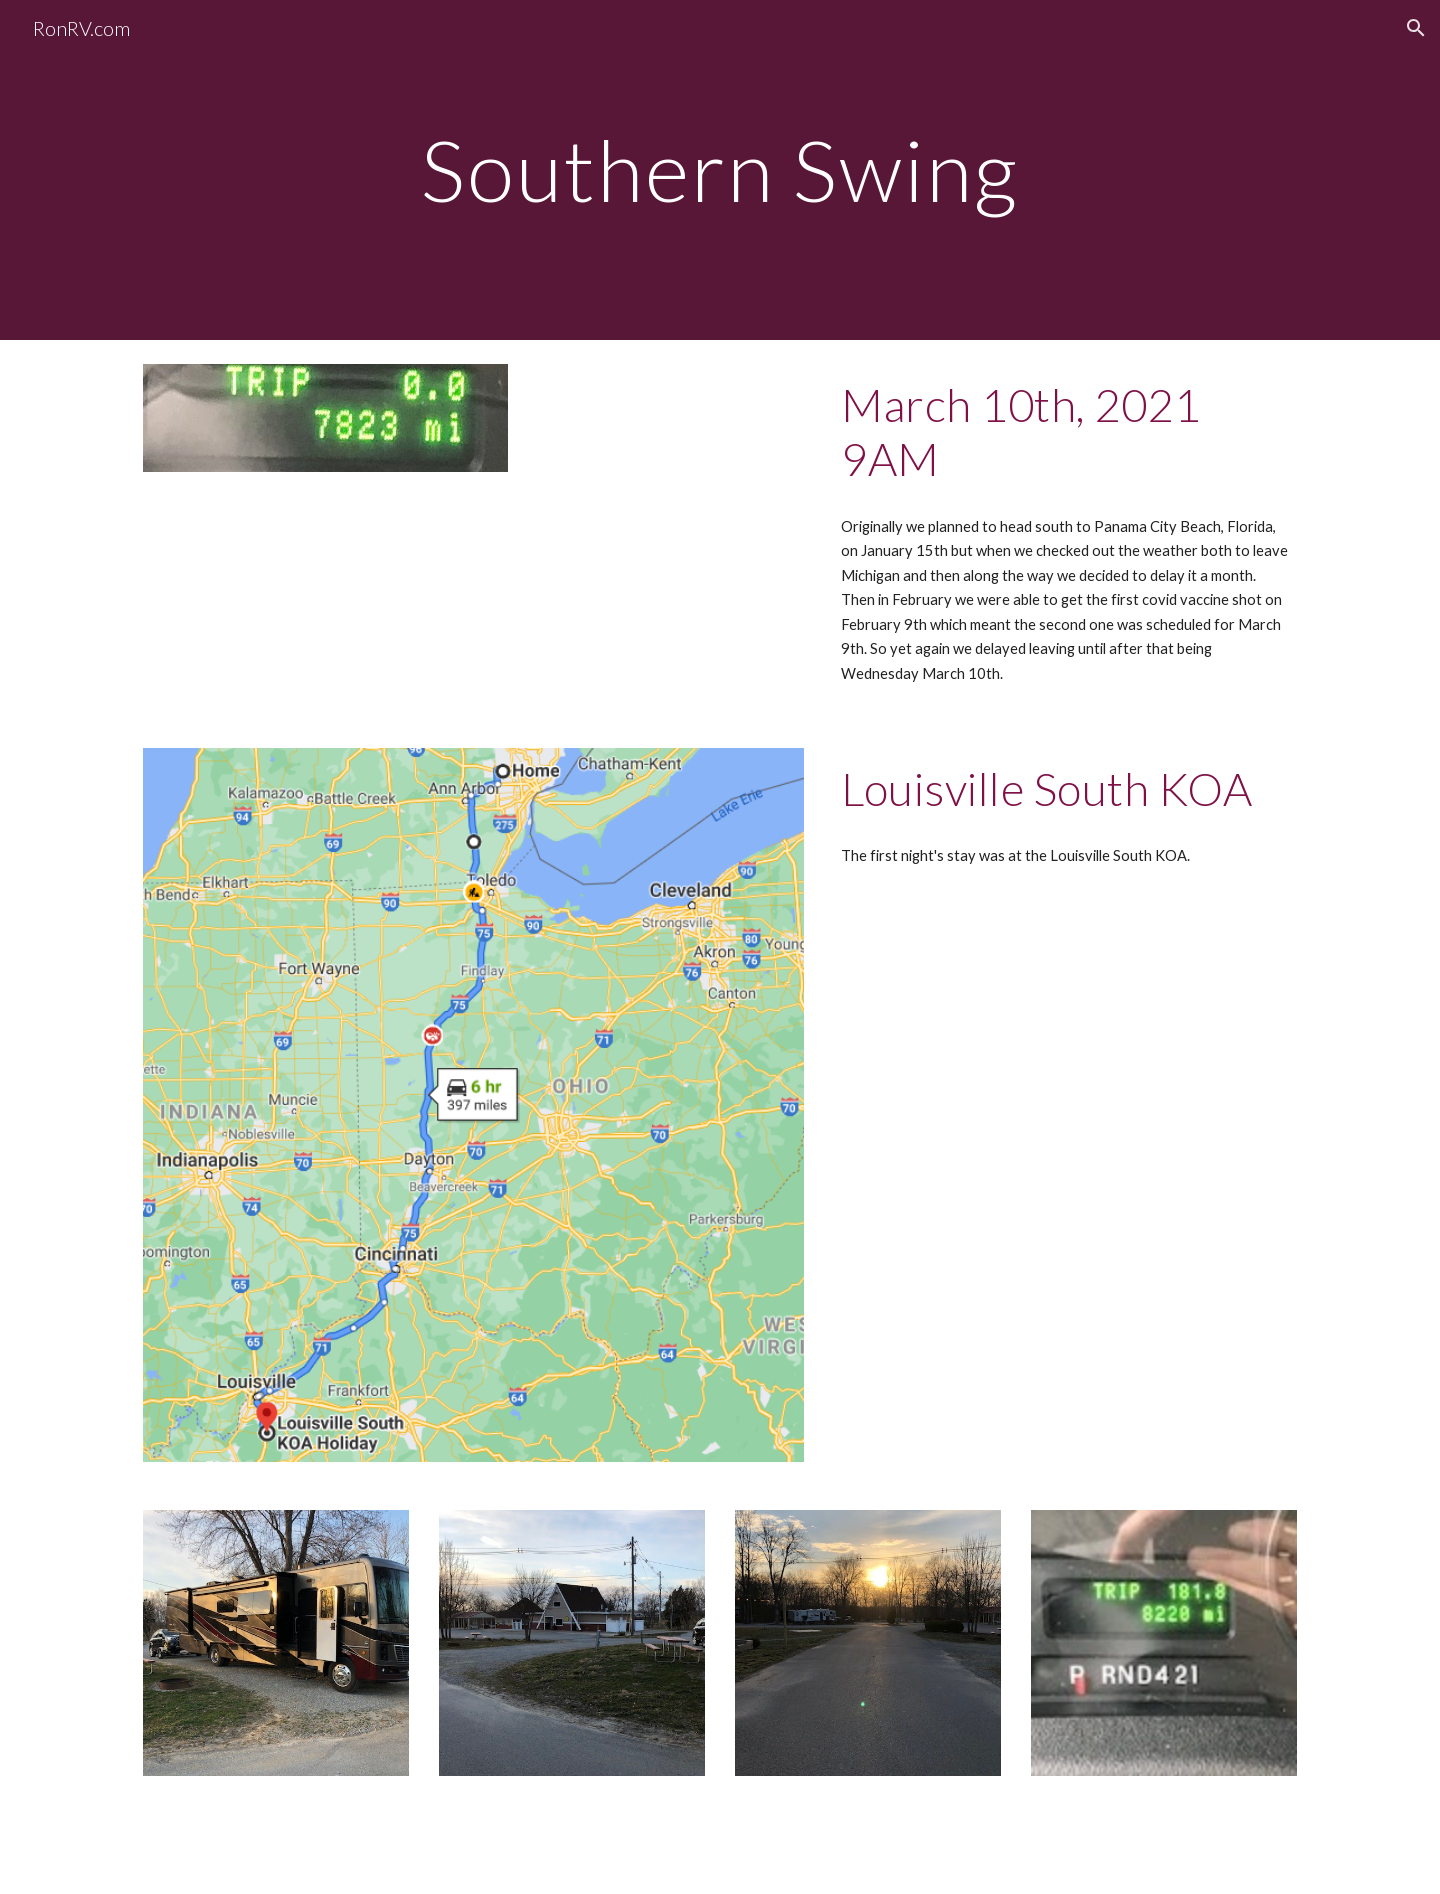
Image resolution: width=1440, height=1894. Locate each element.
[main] (720, 169)
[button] (1416, 28)
